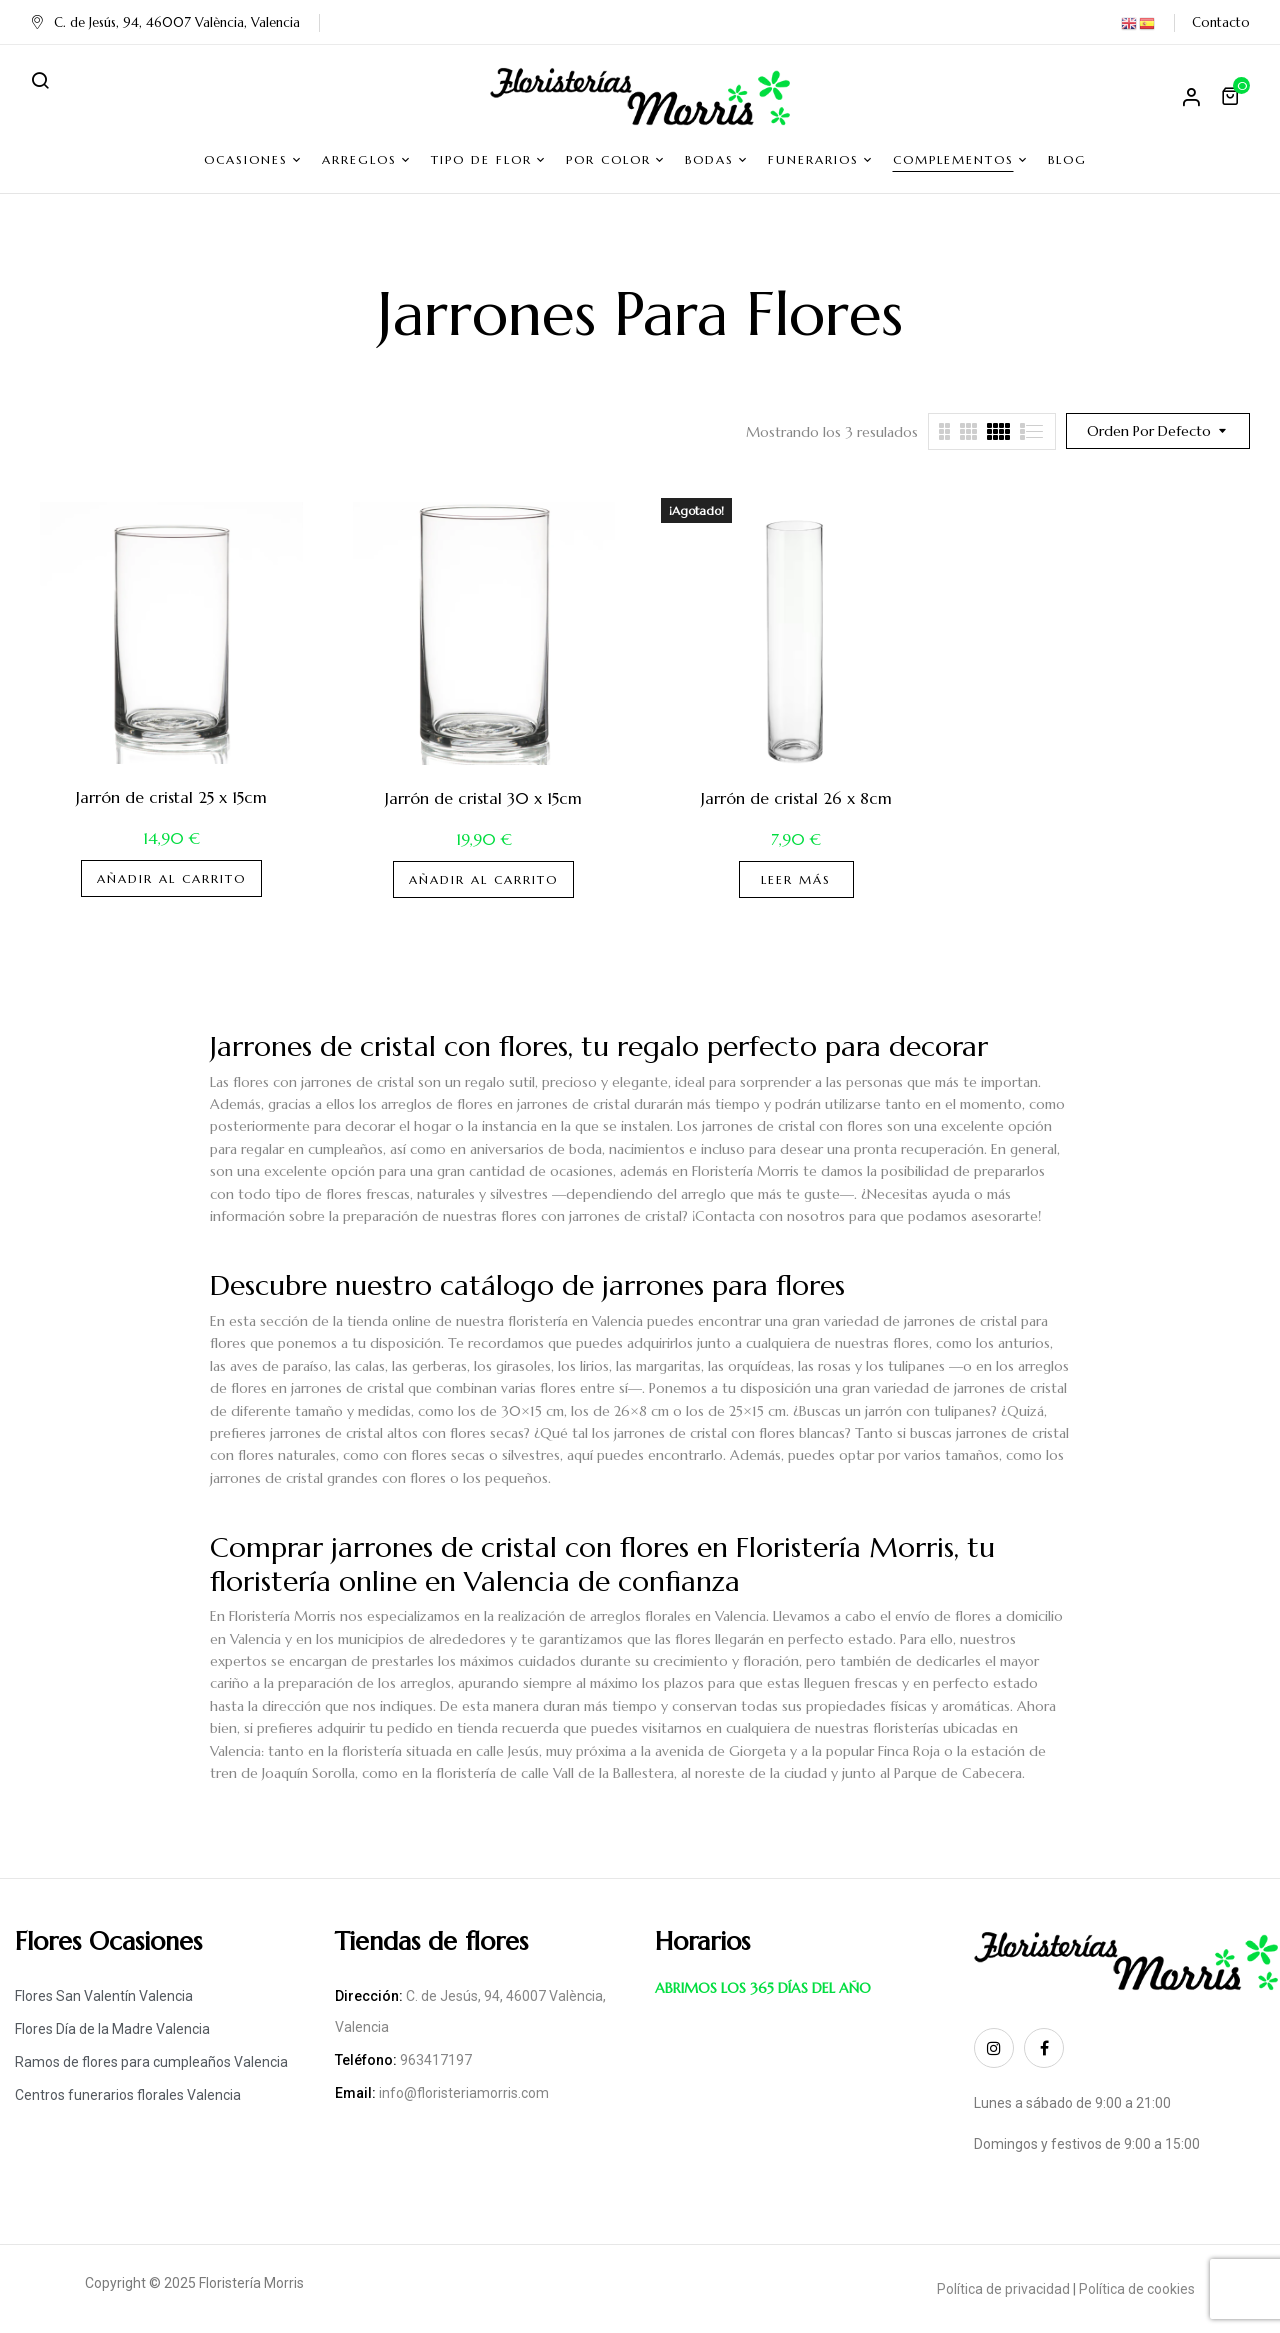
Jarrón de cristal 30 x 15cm (483, 798)
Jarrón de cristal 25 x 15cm (171, 797)
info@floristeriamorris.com (464, 2093)
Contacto (1221, 22)
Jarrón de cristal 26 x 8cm (796, 798)
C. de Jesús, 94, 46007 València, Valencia (165, 22)
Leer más (796, 879)
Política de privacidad (1003, 2289)
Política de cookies (1137, 2289)
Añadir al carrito (171, 878)
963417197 (436, 2060)
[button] (1233, 96)
